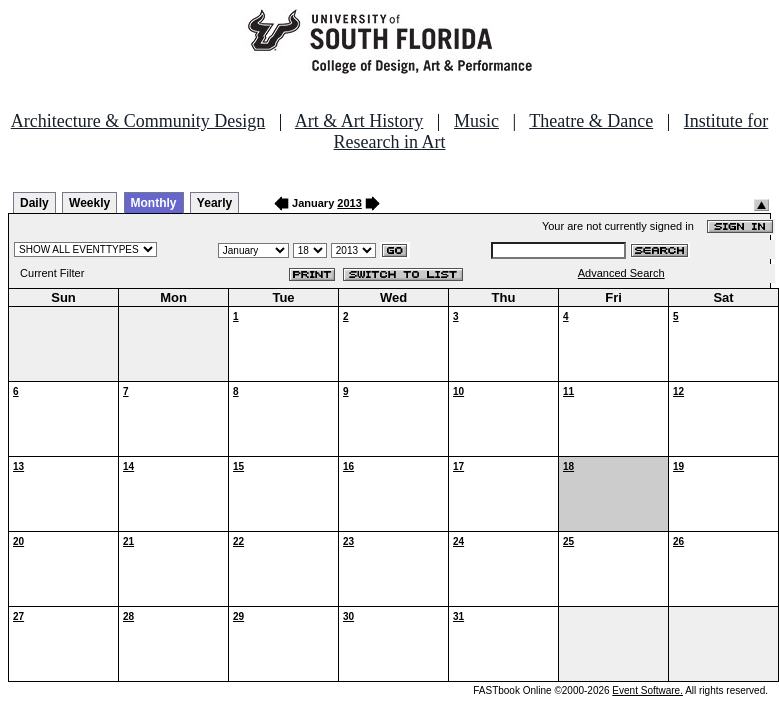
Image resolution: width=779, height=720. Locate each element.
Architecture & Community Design (138, 121)
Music (476, 121)
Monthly (154, 203)
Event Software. (647, 690)
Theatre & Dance (591, 121)
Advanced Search (621, 273)
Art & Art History (359, 121)
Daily (34, 203)
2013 (349, 203)
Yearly (214, 203)
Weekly (89, 203)
